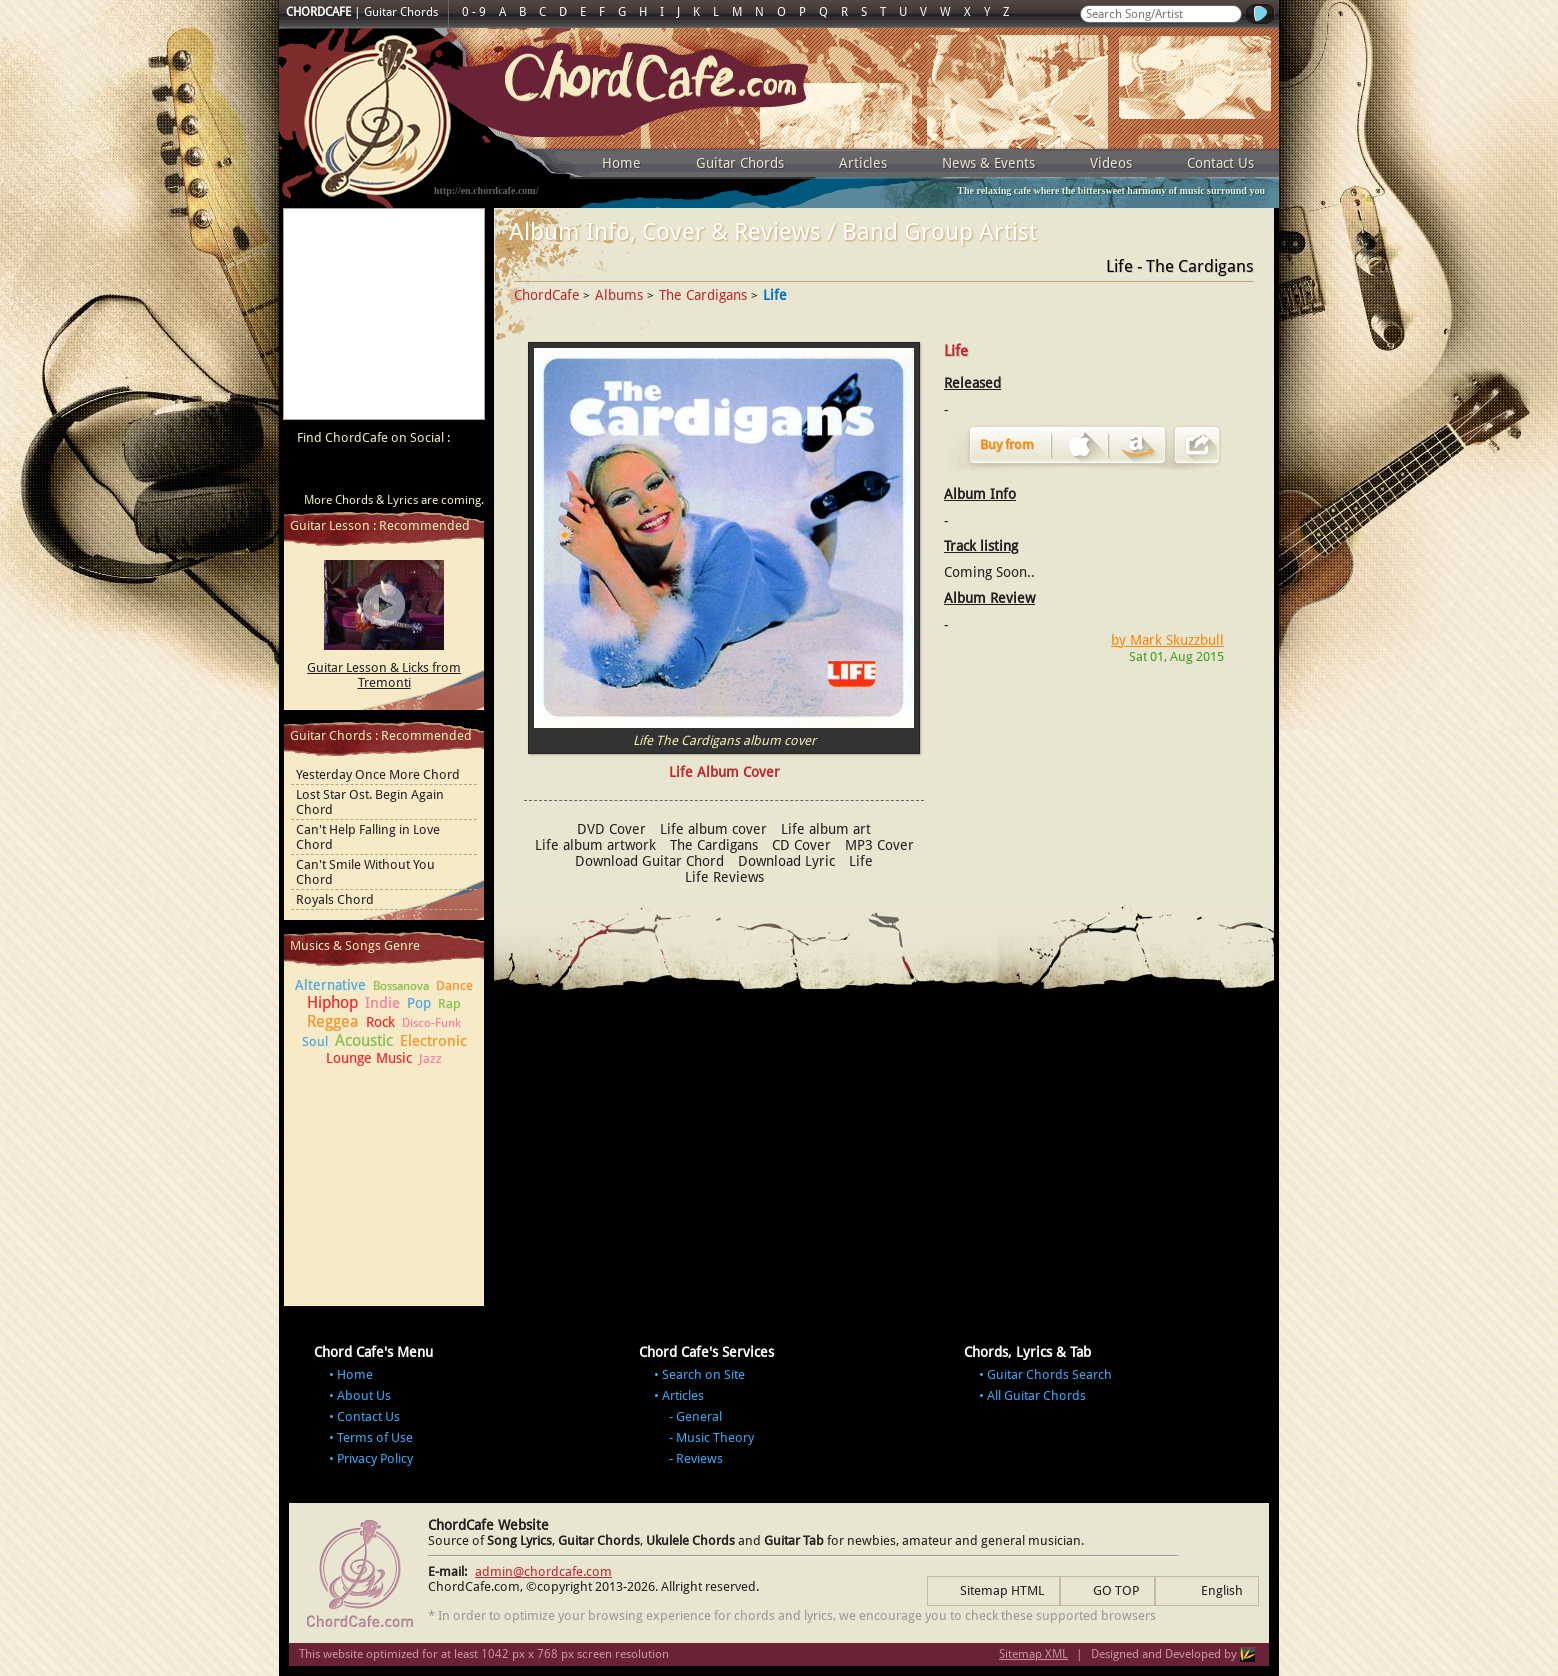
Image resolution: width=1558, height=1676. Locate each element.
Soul (315, 1041)
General (699, 1416)
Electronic (433, 1041)
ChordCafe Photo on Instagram (461, 472)
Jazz (430, 1058)
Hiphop (332, 1002)
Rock (380, 1022)
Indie (382, 1003)
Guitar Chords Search (1049, 1374)
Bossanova (401, 986)
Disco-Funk (431, 1023)
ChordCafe (547, 295)
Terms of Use (375, 1437)
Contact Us (1220, 163)
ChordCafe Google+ (423, 472)
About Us (364, 1395)
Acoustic (364, 1040)
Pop (419, 1003)
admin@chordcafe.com (543, 1571)
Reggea (333, 1021)
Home (621, 163)
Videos (1111, 163)
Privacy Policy (375, 1458)
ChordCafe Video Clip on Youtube (309, 472)
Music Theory (715, 1437)
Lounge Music (369, 1058)
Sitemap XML (1033, 1654)
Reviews (699, 1458)
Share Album (1197, 445)
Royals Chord (335, 899)
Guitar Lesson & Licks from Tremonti (384, 675)
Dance (454, 985)
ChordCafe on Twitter (385, 472)
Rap (449, 1003)
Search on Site (703, 1374)
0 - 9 (474, 12)
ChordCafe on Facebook (347, 472)
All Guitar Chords (1036, 1395)
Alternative (330, 985)
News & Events (988, 163)
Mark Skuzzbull (1177, 640)
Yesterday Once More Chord (378, 774)
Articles (863, 163)
